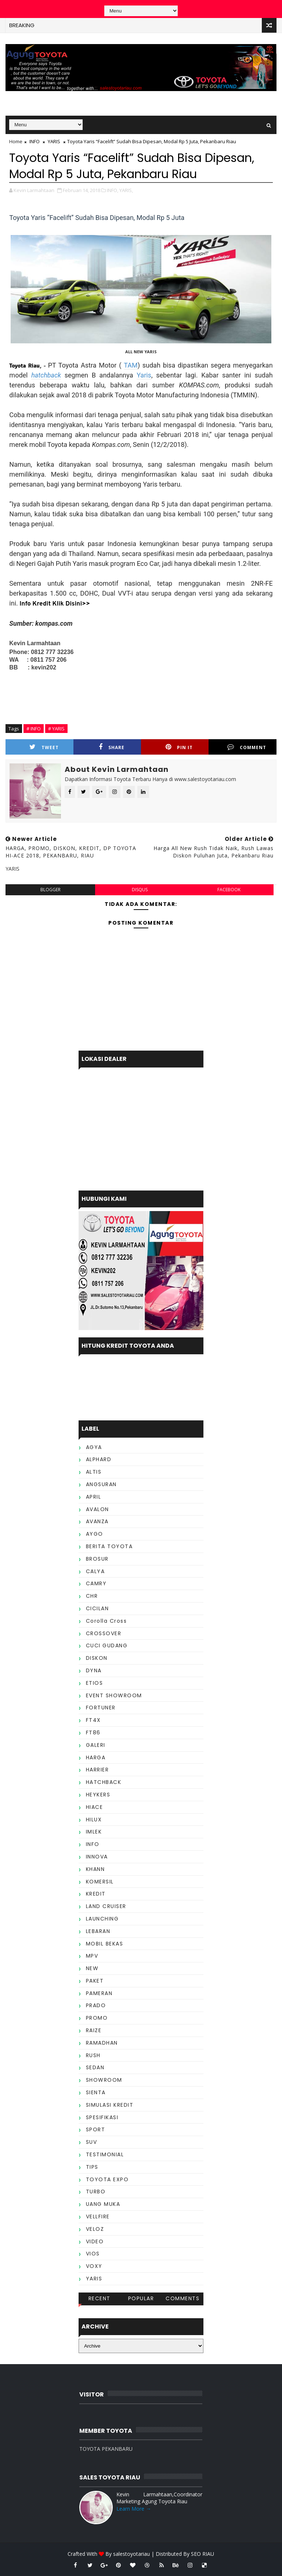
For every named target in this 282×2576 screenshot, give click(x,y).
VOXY (94, 2266)
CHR (92, 1596)
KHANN (95, 1869)
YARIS (54, 141)
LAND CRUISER (106, 1906)
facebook (229, 889)
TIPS (92, 2167)
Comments (182, 2298)
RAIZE (94, 2030)
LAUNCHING (102, 1918)
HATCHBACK (104, 1782)
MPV (92, 1955)
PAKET (95, 1980)
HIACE (94, 1807)
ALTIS (94, 1471)
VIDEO (95, 2241)
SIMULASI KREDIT (110, 2105)
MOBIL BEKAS (104, 1943)
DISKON (97, 1658)
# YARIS (56, 728)
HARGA (96, 1757)
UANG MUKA (103, 2204)
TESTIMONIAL (105, 2154)
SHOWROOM (104, 2080)
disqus (140, 889)
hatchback (46, 375)
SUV (91, 2142)
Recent (99, 2298)
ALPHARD (99, 1459)
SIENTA (96, 2092)
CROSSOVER (104, 1633)
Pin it (179, 747)
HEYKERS (98, 1794)
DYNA (94, 1670)
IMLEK (94, 1831)
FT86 (93, 1732)
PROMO (97, 2018)
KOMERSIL (100, 1881)
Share (111, 747)
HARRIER (97, 1769)
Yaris (144, 375)
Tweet (44, 747)
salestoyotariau (131, 2553)
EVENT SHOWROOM (114, 1695)
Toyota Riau (24, 365)
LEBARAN (98, 1931)
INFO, (112, 190)
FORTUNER (101, 1707)
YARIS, (126, 190)
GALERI (95, 1745)
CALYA (95, 1571)
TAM (131, 365)
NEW (92, 1968)
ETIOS (94, 1683)
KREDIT (96, 1893)
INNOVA (97, 1856)
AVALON (97, 1509)
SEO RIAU (202, 2553)
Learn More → (133, 2508)
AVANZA (97, 1521)
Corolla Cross (106, 1621)
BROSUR (97, 1558)
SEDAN (95, 2067)
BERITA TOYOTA (109, 1546)
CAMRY (96, 1583)
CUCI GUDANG (107, 1645)
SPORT (95, 2129)
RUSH (93, 2055)
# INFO (33, 728)
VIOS (93, 2253)
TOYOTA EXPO (107, 2179)
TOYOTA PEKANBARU (106, 2448)
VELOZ (95, 2229)
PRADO (96, 2005)
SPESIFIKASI (102, 2117)
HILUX (94, 1819)
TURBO (96, 2191)
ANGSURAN (101, 1484)
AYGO (94, 1534)
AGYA (94, 1447)
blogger (50, 889)
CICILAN (97, 1608)
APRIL (93, 1496)
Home (15, 141)
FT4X (93, 1720)
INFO (34, 141)
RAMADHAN (102, 2042)
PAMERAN (99, 1993)
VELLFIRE (98, 2216)
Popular (141, 2298)
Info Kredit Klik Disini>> (54, 604)
